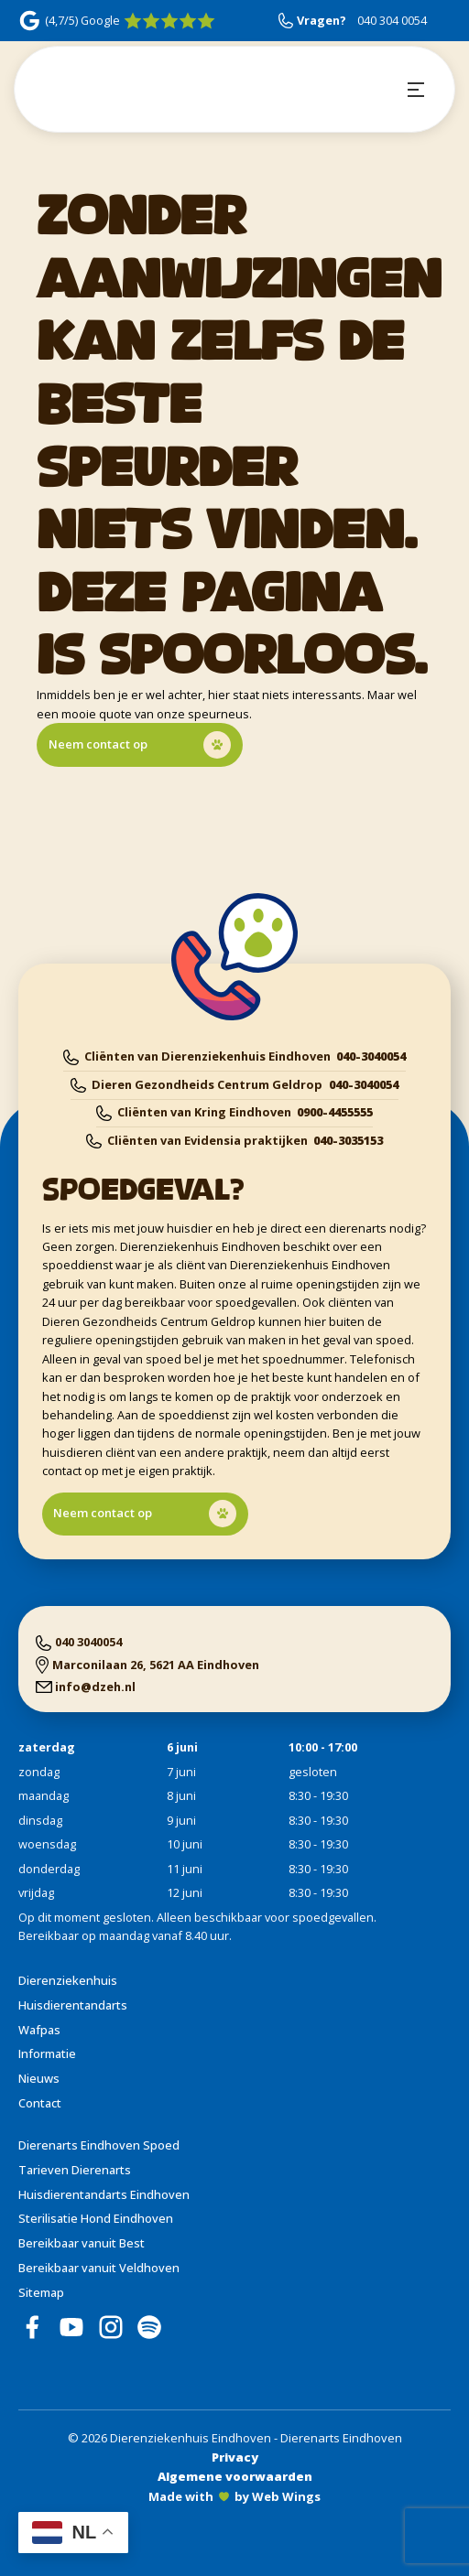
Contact (39, 2103)
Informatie (47, 2053)
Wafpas (39, 2029)
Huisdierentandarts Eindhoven (104, 2194)
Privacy (235, 2457)
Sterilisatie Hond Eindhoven (95, 2218)
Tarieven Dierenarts (74, 2169)
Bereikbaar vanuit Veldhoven (99, 2267)
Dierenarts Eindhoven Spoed (99, 2145)
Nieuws (39, 2078)
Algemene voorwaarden (235, 2476)
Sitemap (41, 2292)
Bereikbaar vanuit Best (81, 2243)
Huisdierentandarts (72, 2005)
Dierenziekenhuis (67, 1980)
